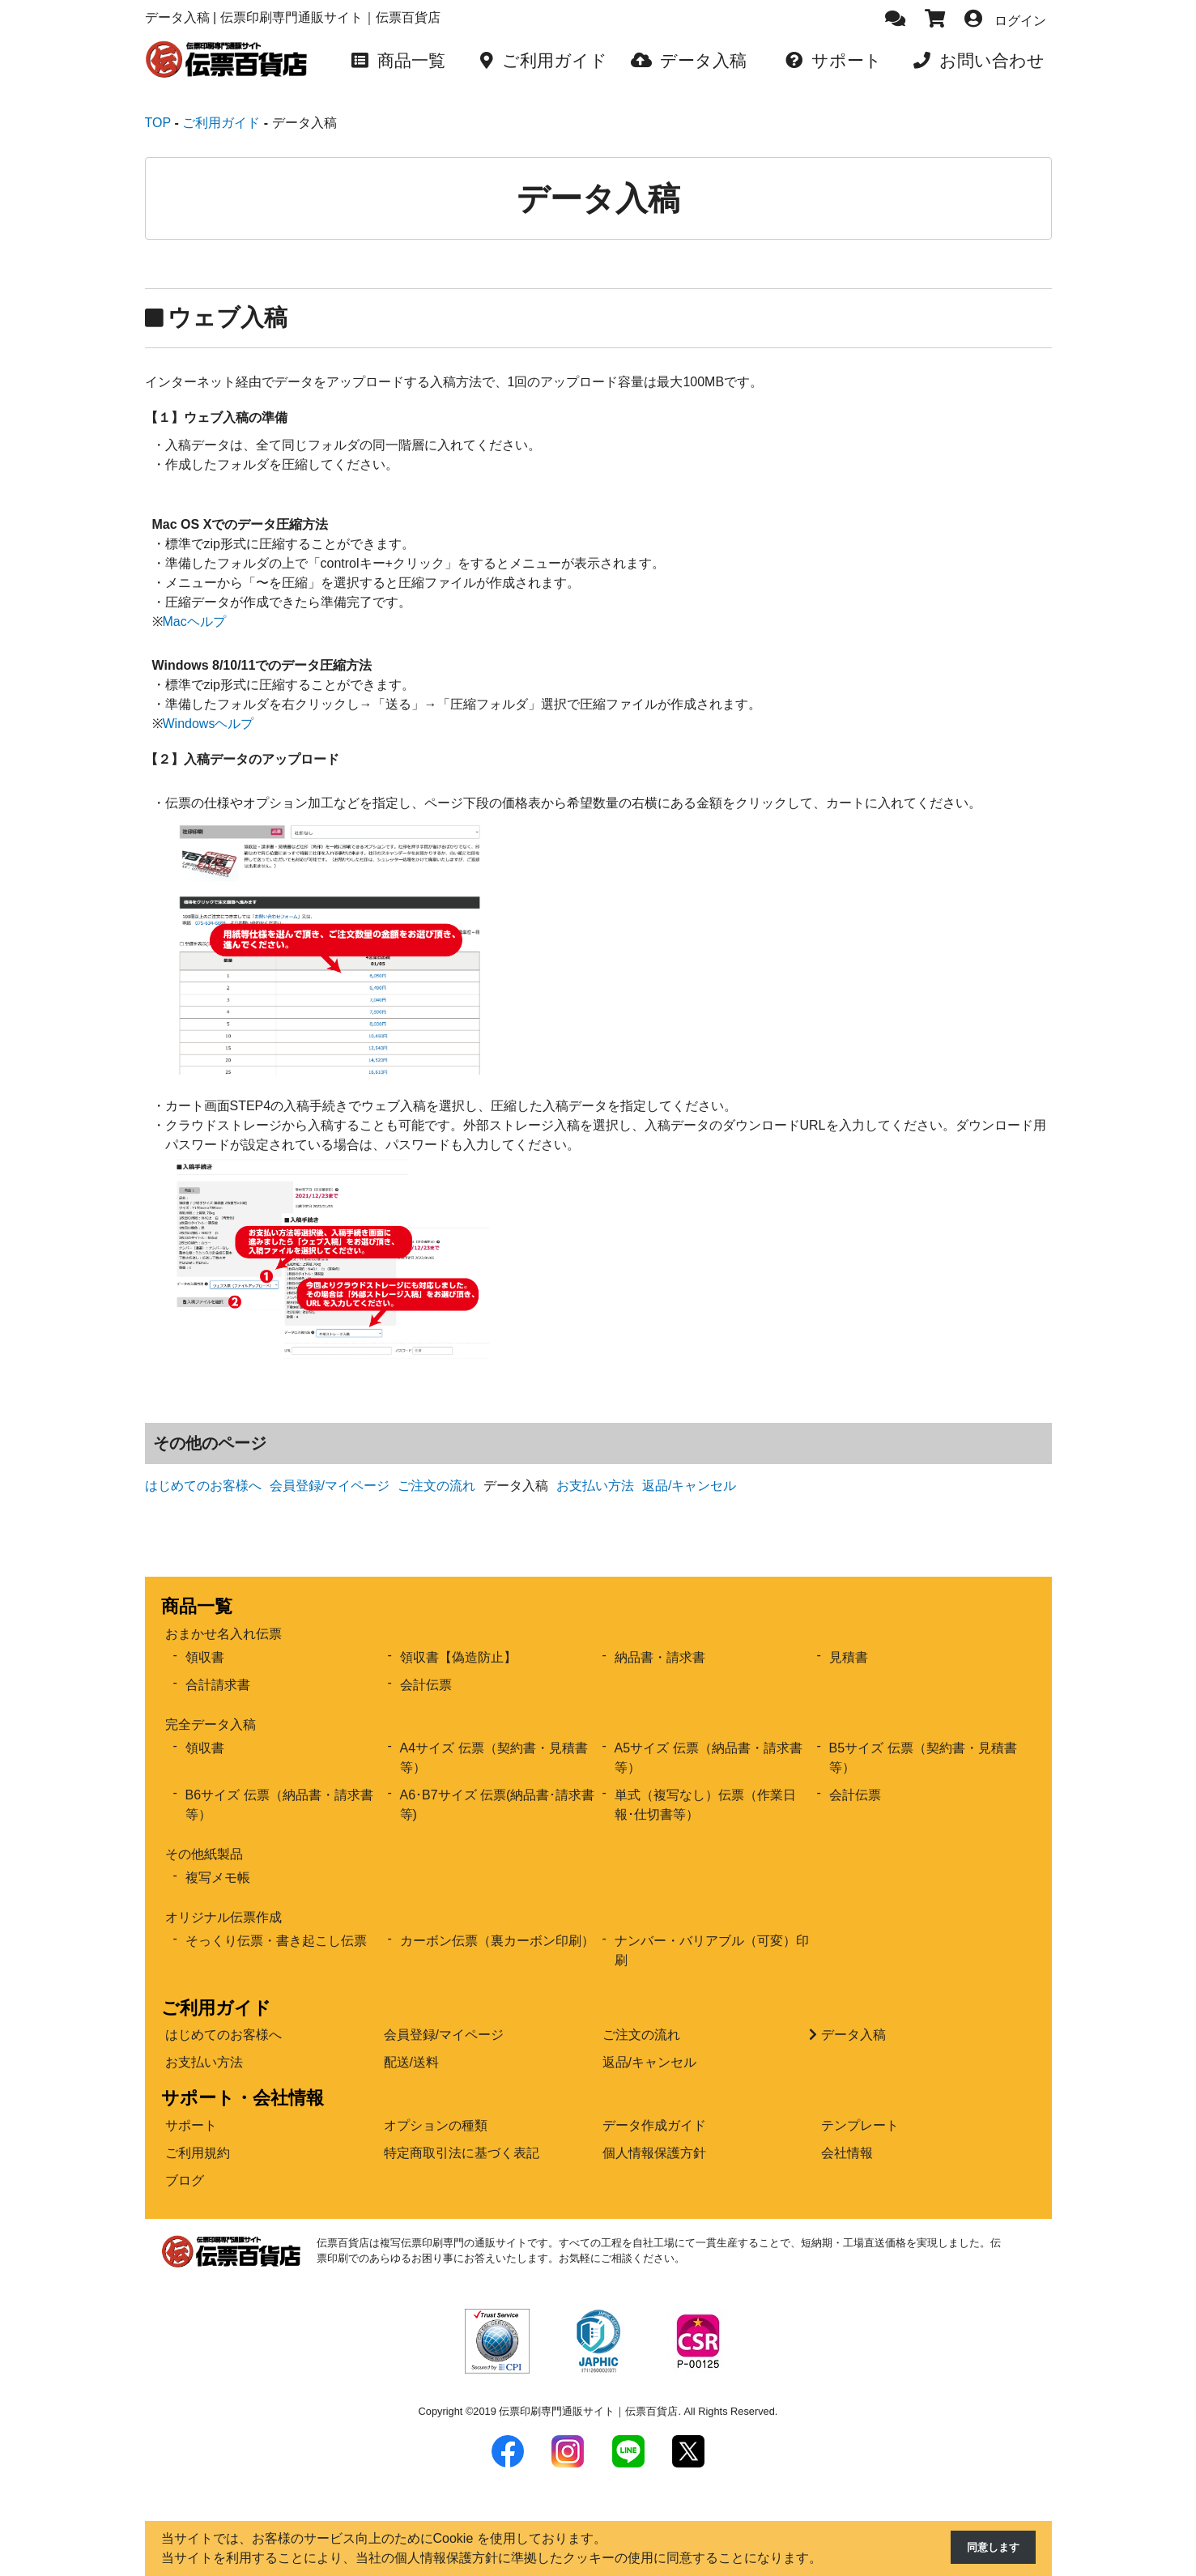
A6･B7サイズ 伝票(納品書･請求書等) (497, 1786)
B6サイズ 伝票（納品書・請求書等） (279, 1786)
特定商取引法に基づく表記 (461, 2134)
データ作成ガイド (654, 2107)
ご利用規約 (197, 2134)
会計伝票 (426, 1666)
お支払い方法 (595, 1467)
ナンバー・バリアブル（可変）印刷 (712, 1931)
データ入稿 (853, 2016)
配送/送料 (411, 2043)
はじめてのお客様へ (203, 1467)
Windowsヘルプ (208, 705)
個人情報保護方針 (654, 2134)
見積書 (848, 1639)
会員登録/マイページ (329, 1467)
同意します (987, 2549)
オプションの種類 (435, 2107)
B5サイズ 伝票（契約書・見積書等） (923, 1739)
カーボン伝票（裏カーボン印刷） (497, 1922)
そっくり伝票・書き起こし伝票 (276, 1922)
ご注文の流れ (436, 1467)
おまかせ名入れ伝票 (223, 1615)
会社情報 (847, 2134)
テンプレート (860, 2107)
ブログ (184, 2162)
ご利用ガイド (216, 1989)
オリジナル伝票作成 (223, 1898)
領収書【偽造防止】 (458, 1639)
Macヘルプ (194, 603)
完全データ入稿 (210, 1706)
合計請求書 (217, 1666)
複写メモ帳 (217, 1859)
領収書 (204, 1639)
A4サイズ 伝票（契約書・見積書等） (494, 1739)
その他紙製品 (204, 1835)
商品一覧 (196, 1588)
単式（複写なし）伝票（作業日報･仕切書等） (705, 1786)
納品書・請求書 (660, 1639)
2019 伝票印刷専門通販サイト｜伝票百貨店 (575, 2393)
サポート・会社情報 (242, 2079)
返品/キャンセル (689, 1467)
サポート (191, 2107)
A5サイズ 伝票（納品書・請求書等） (708, 1739)
